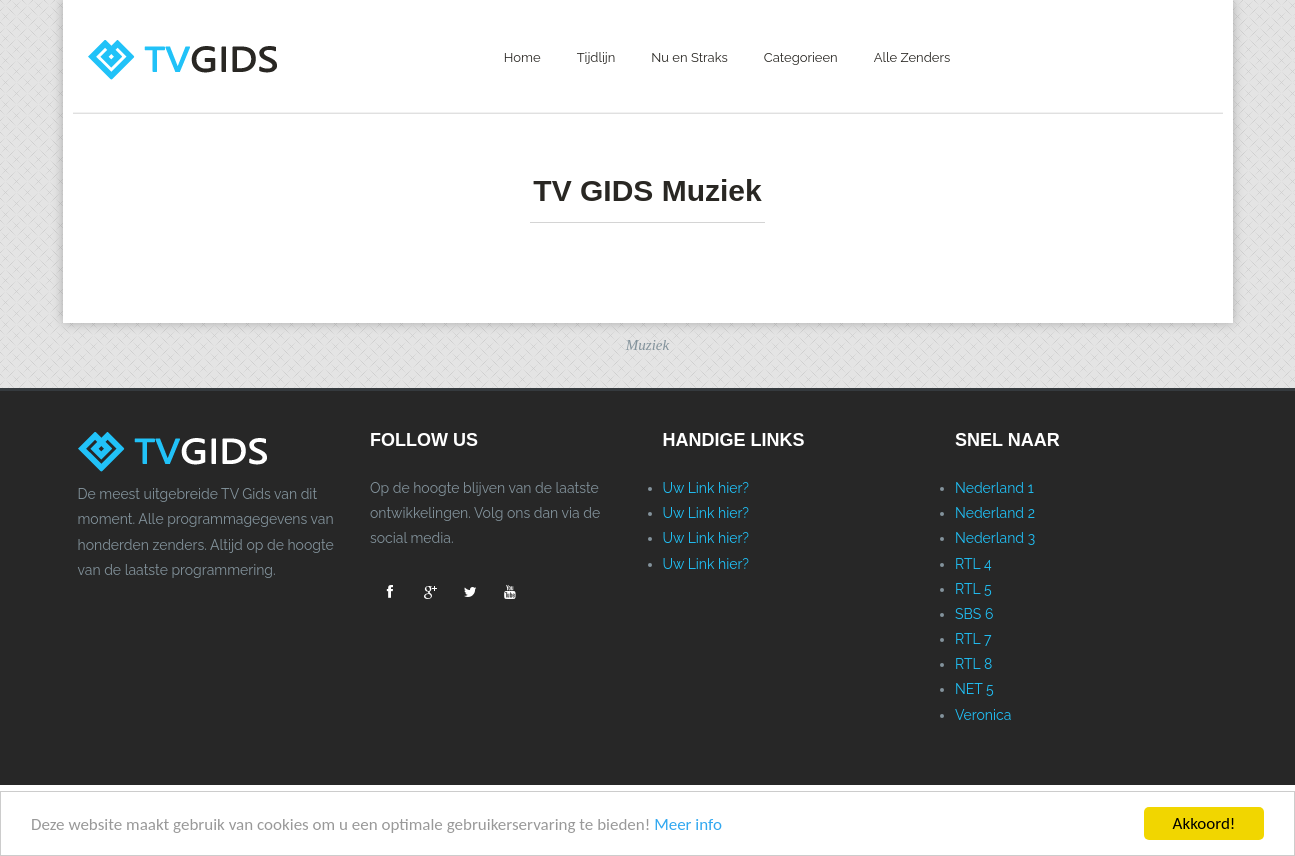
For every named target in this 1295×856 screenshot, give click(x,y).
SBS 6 (974, 614)
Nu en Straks (689, 57)
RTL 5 (973, 589)
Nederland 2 (995, 513)
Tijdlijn (596, 57)
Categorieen (801, 57)
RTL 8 (973, 664)
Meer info (688, 824)
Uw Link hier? (706, 488)
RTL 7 (973, 639)
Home (522, 57)
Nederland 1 (994, 488)
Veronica (983, 715)
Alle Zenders (912, 57)
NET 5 (974, 689)
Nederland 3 (995, 538)
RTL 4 (973, 564)
